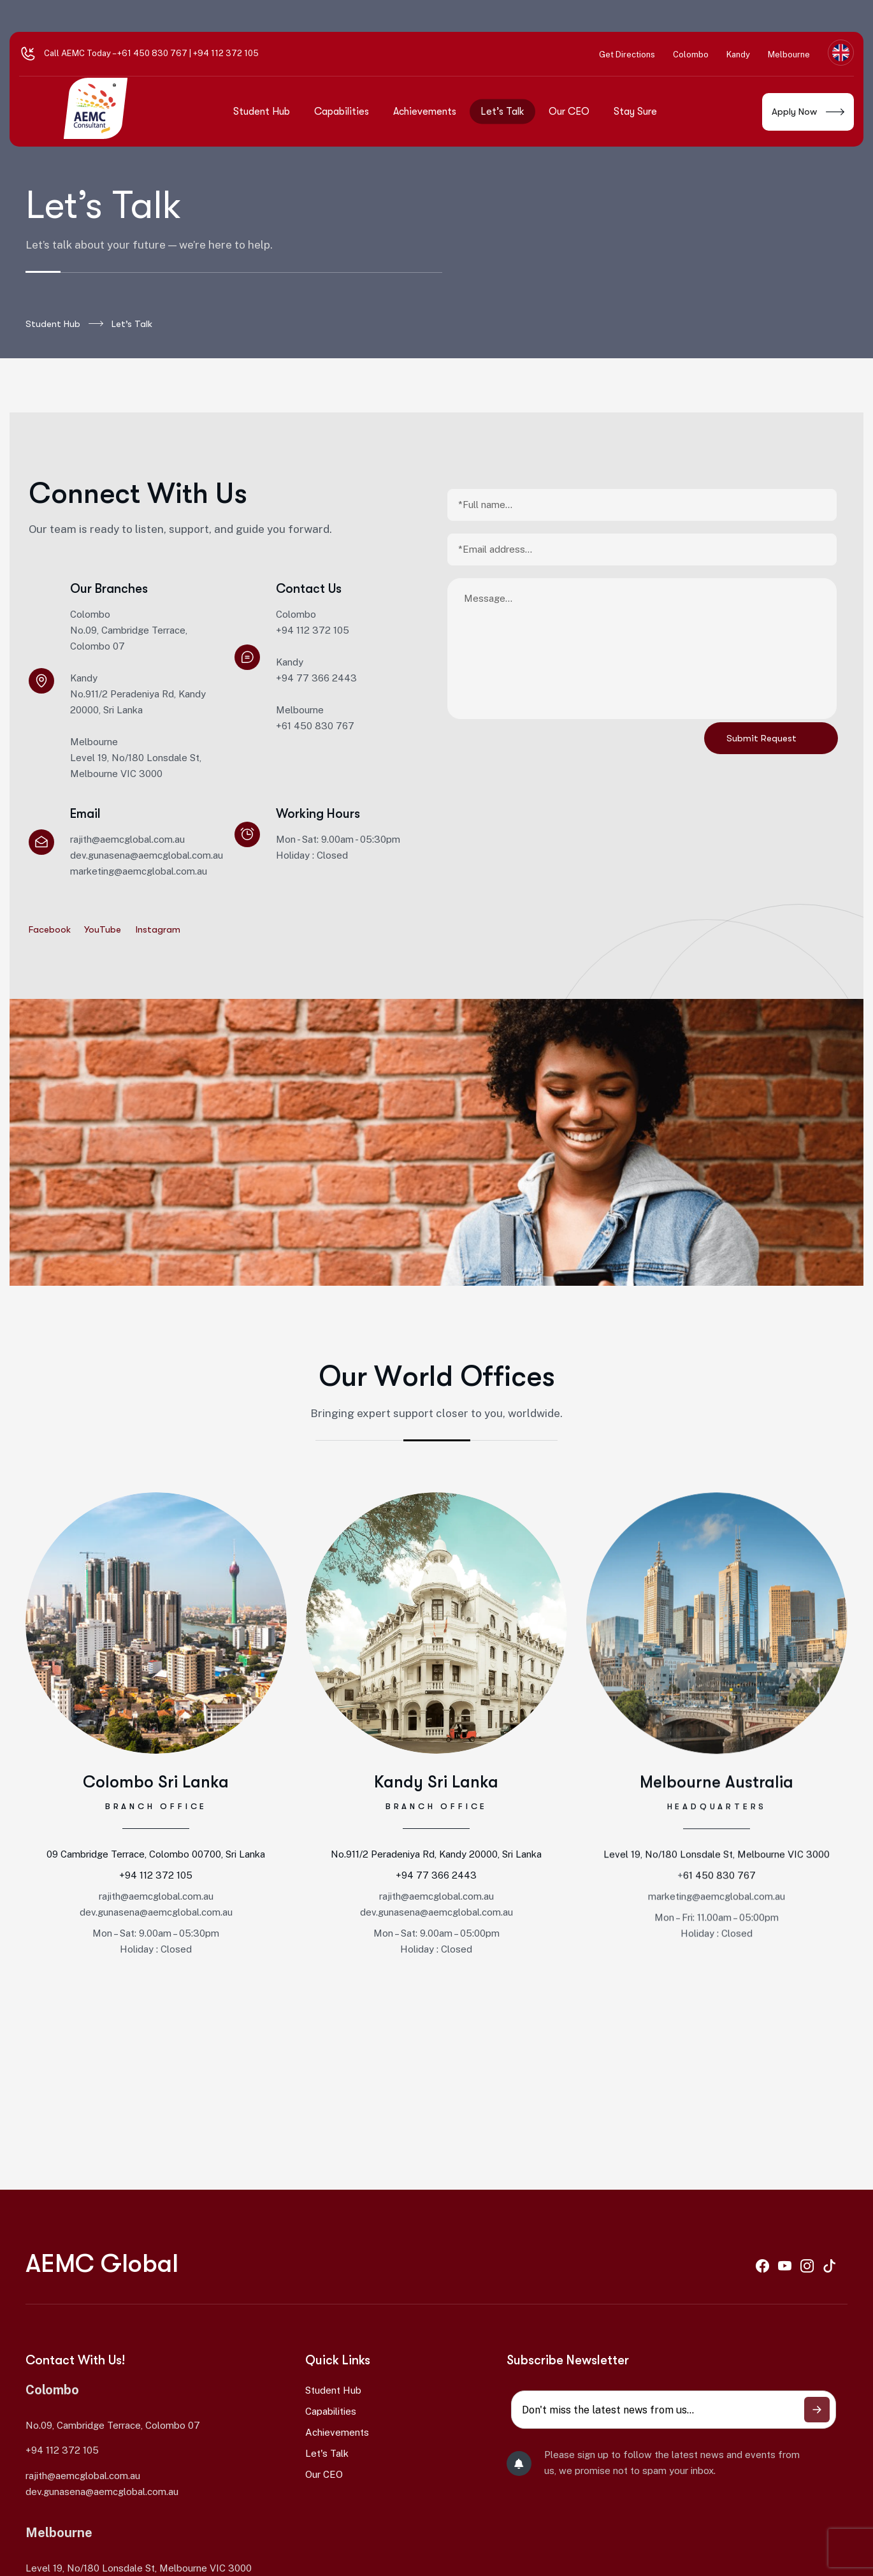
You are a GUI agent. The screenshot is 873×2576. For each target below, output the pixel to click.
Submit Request (761, 738)
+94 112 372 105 (155, 1886)
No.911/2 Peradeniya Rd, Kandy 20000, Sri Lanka (436, 1878)
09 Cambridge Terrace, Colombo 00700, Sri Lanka (156, 1864)
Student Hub (64, 324)
